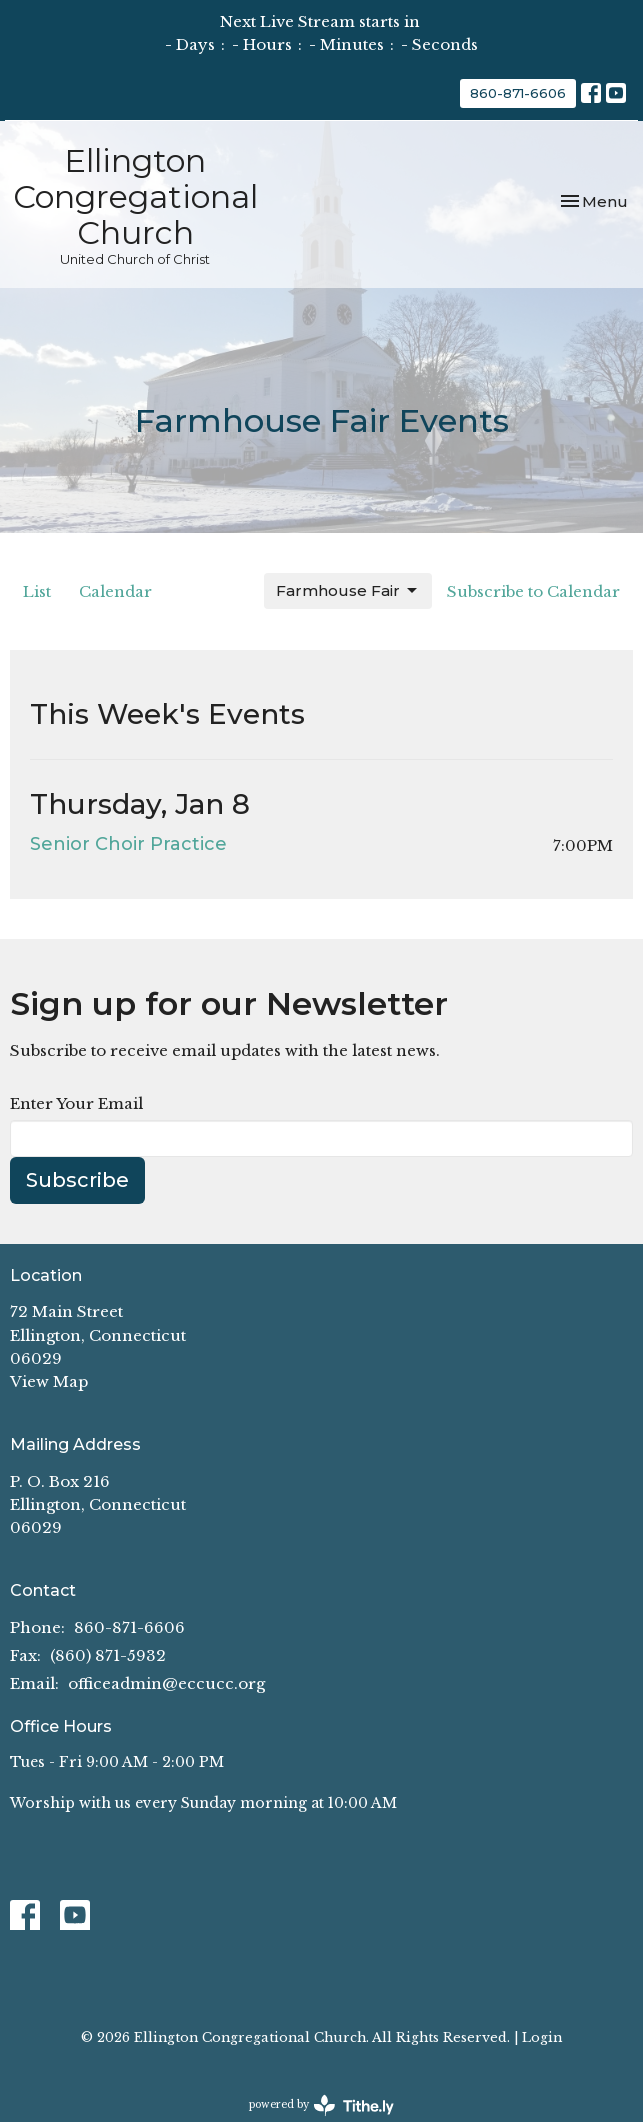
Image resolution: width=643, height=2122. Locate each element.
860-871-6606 (518, 93)
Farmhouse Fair (348, 591)
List (37, 591)
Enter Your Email (76, 1103)
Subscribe (77, 1180)
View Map (49, 1381)
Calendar (115, 591)
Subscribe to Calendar (533, 591)
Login (542, 2037)
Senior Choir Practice (128, 844)
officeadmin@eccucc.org (166, 1683)
